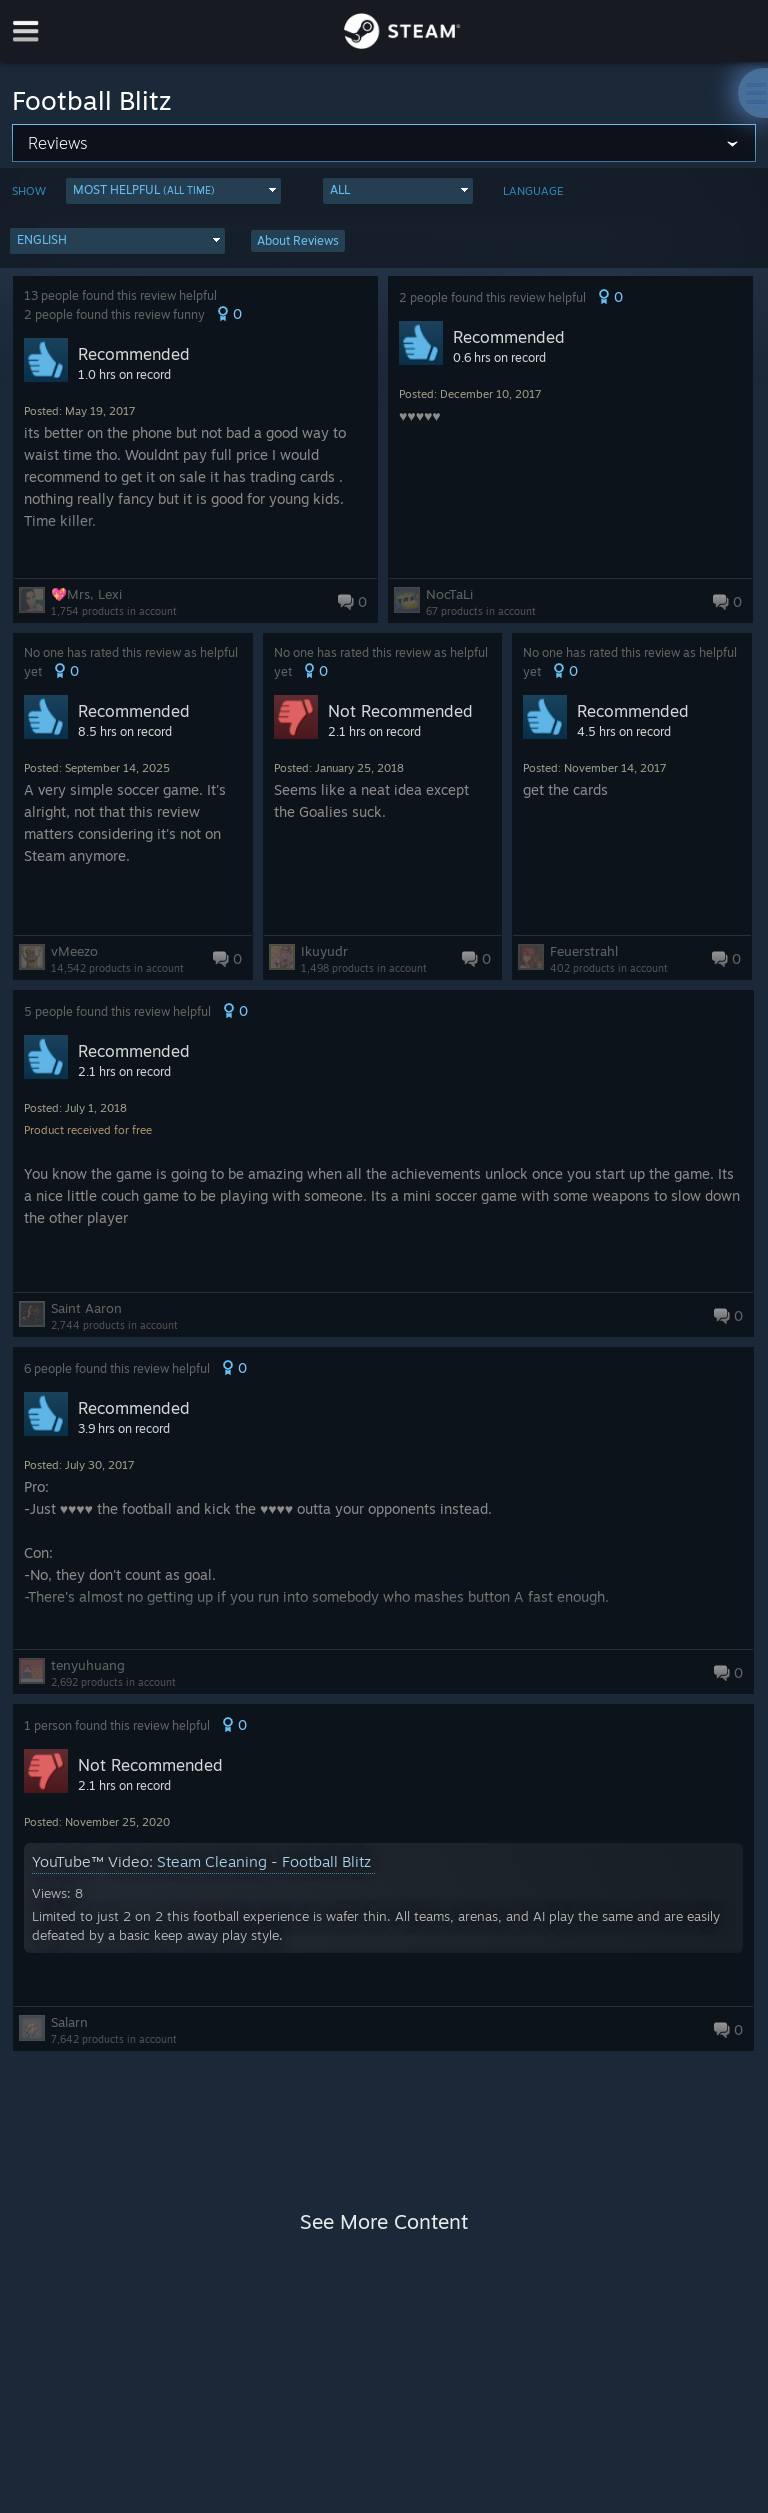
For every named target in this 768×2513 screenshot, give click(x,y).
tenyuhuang (88, 1665)
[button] (173, 191)
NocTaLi (449, 594)
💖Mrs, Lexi (86, 594)
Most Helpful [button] (144, 189)
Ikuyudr (324, 951)
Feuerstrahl (584, 951)
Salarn (69, 2022)
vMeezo (74, 951)
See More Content (384, 2221)
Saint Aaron (86, 1308)
